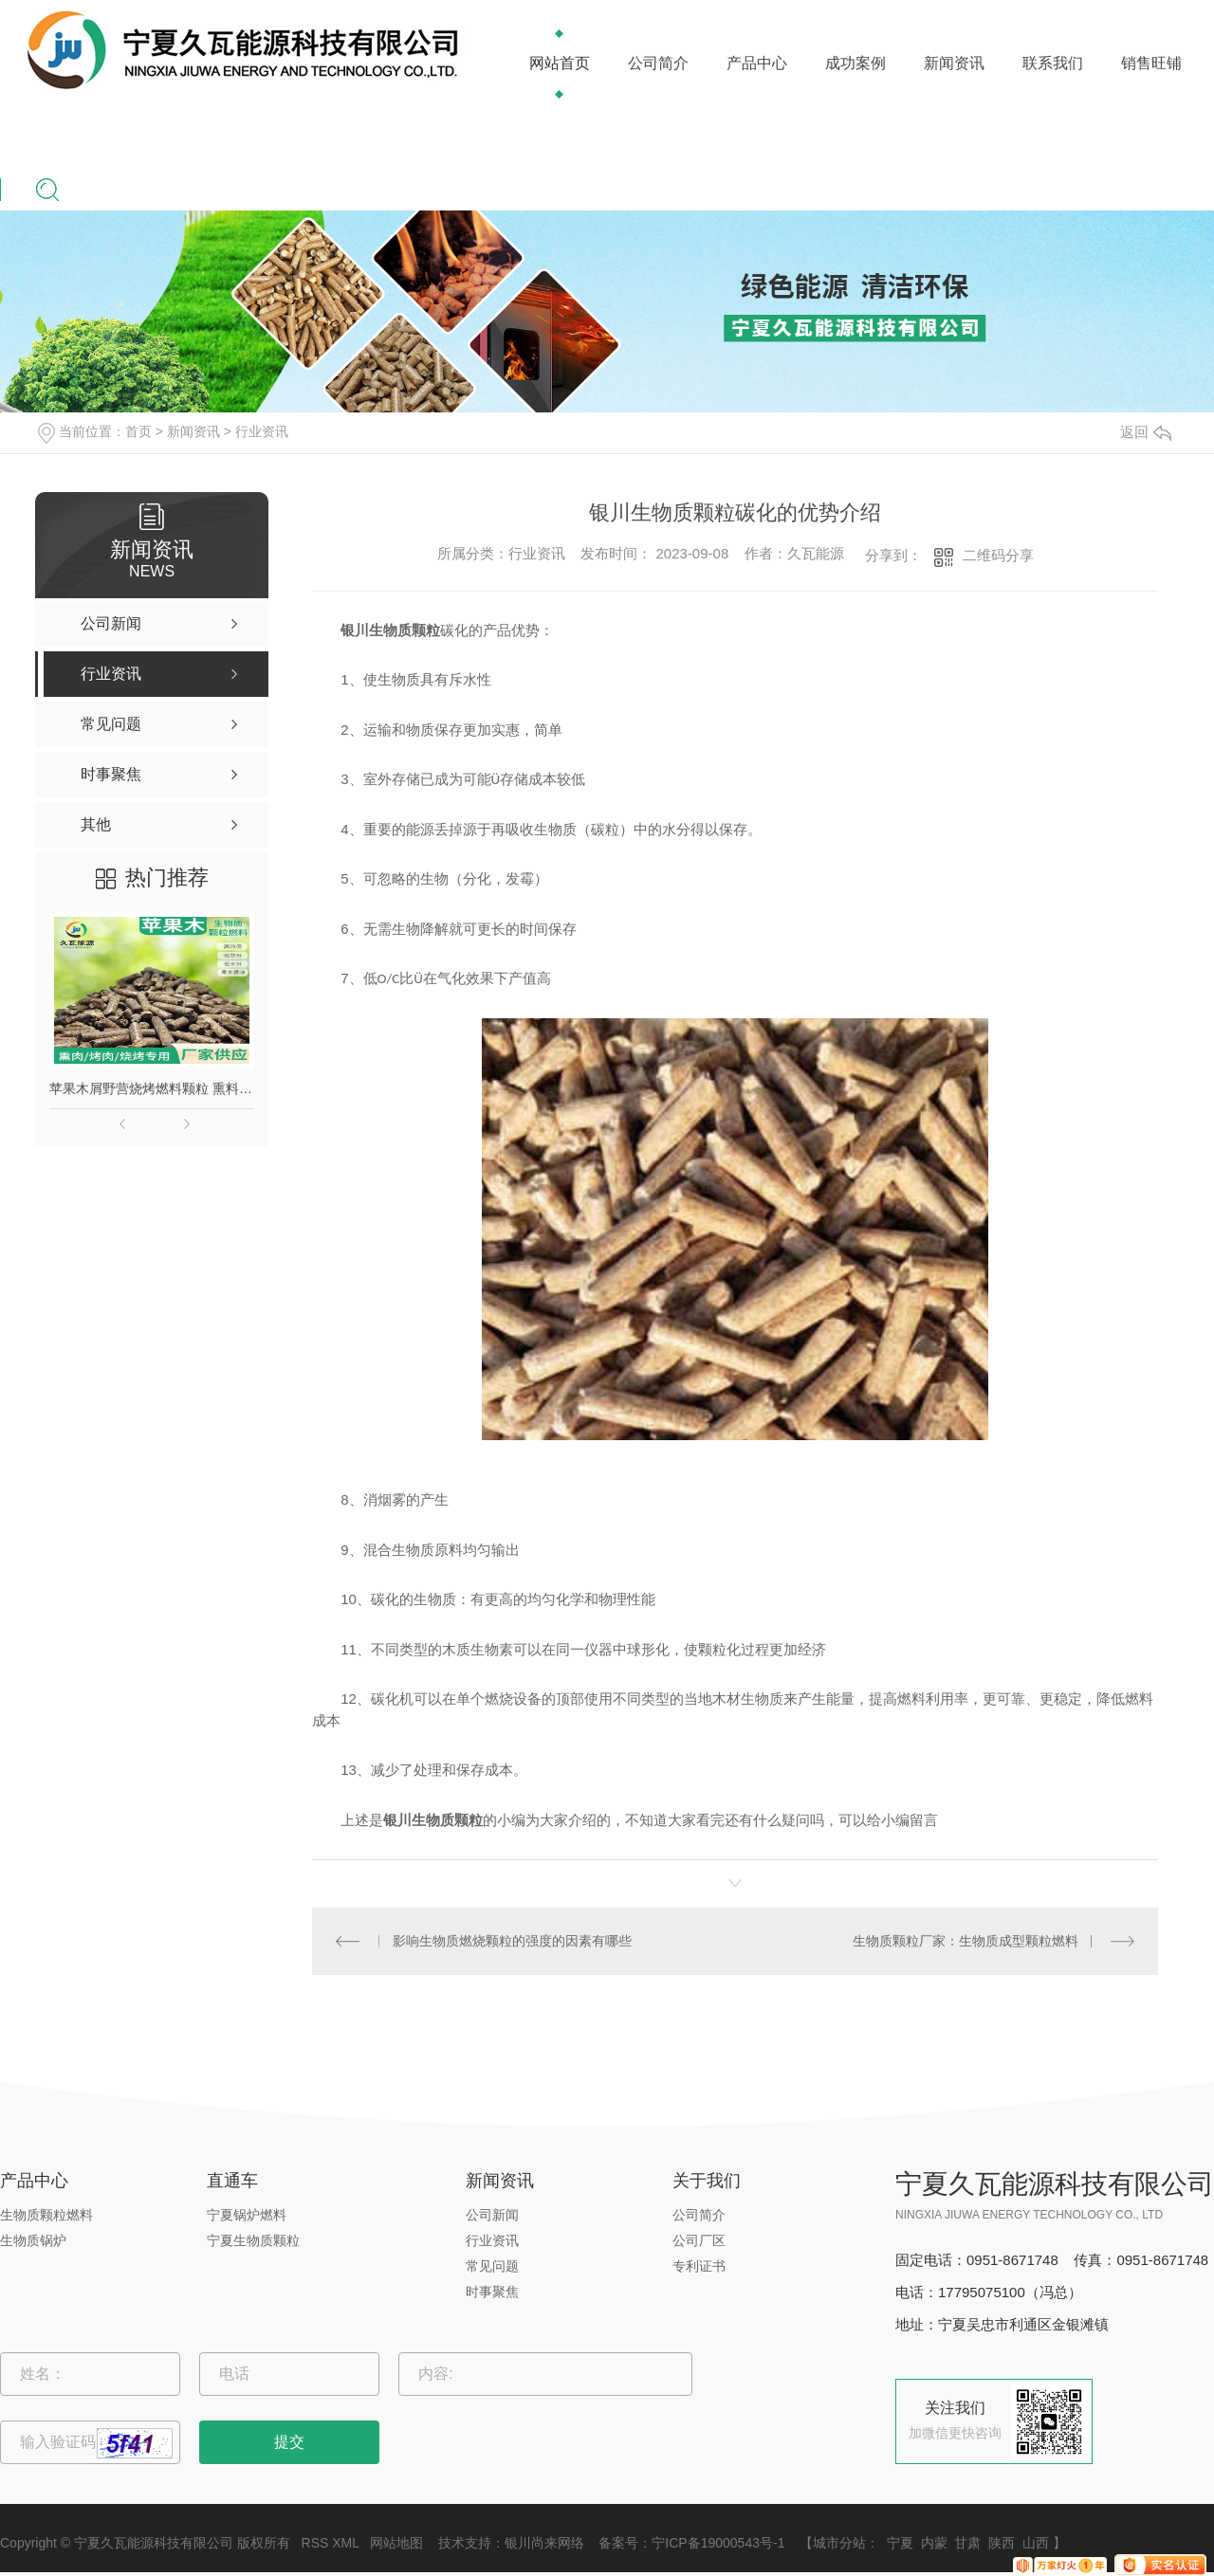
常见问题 (492, 2266)
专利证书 (699, 2266)
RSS (315, 2542)
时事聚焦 (492, 2291)
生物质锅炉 (33, 2240)
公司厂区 (699, 2240)
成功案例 (855, 63)
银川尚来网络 (544, 2542)
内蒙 (934, 2542)
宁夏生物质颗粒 (253, 2240)
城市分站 (839, 2542)
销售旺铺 (1151, 63)
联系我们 (1052, 63)
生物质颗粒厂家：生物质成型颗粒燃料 (965, 1940)
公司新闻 (492, 2214)
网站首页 (559, 63)
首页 (138, 431)
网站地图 (396, 2542)
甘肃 (967, 2542)
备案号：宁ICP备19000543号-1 (691, 2542)
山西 (1035, 2542)
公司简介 (658, 63)
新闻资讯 (954, 63)
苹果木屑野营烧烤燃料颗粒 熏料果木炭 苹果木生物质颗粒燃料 (151, 1088)
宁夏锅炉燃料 (246, 2214)
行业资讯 (261, 431)
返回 (1145, 432)
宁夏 (900, 2542)
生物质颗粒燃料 (46, 2214)
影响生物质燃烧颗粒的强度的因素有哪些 (512, 1940)
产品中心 (757, 63)
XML (345, 2542)
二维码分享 (998, 555)
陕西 (1001, 2542)
